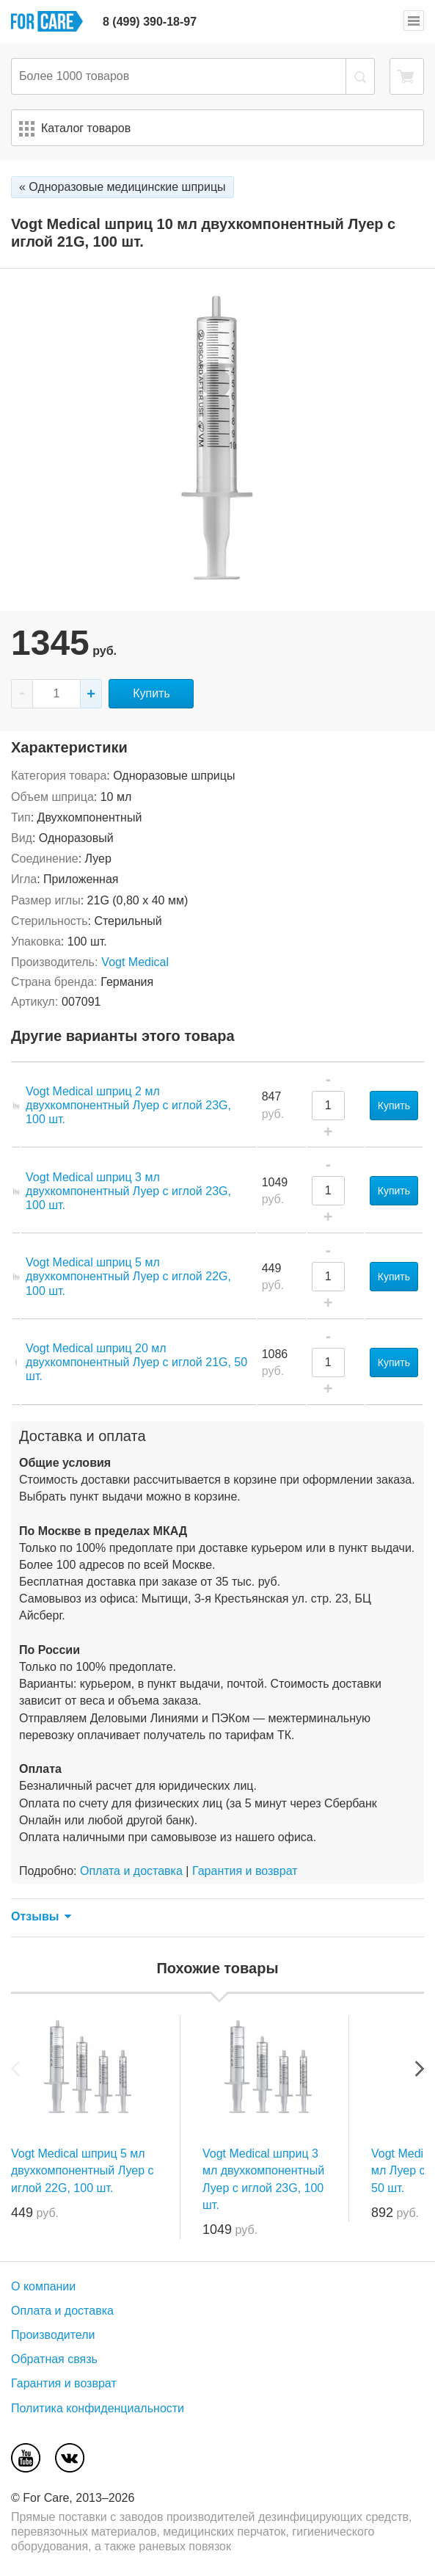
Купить (151, 693)
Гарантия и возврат (245, 1871)
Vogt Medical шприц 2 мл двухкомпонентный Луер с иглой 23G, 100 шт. (128, 1105)
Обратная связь (54, 2359)
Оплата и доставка (131, 1871)
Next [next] (419, 2069)
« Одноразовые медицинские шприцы (122, 187)
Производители (53, 2335)
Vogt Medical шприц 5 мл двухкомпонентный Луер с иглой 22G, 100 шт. (128, 1276)
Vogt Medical (135, 962)
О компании (43, 2286)
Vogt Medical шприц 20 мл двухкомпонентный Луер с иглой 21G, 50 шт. (136, 1362)
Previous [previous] (15, 2069)
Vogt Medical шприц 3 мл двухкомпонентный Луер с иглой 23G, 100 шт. (128, 1191)
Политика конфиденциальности (97, 2408)
